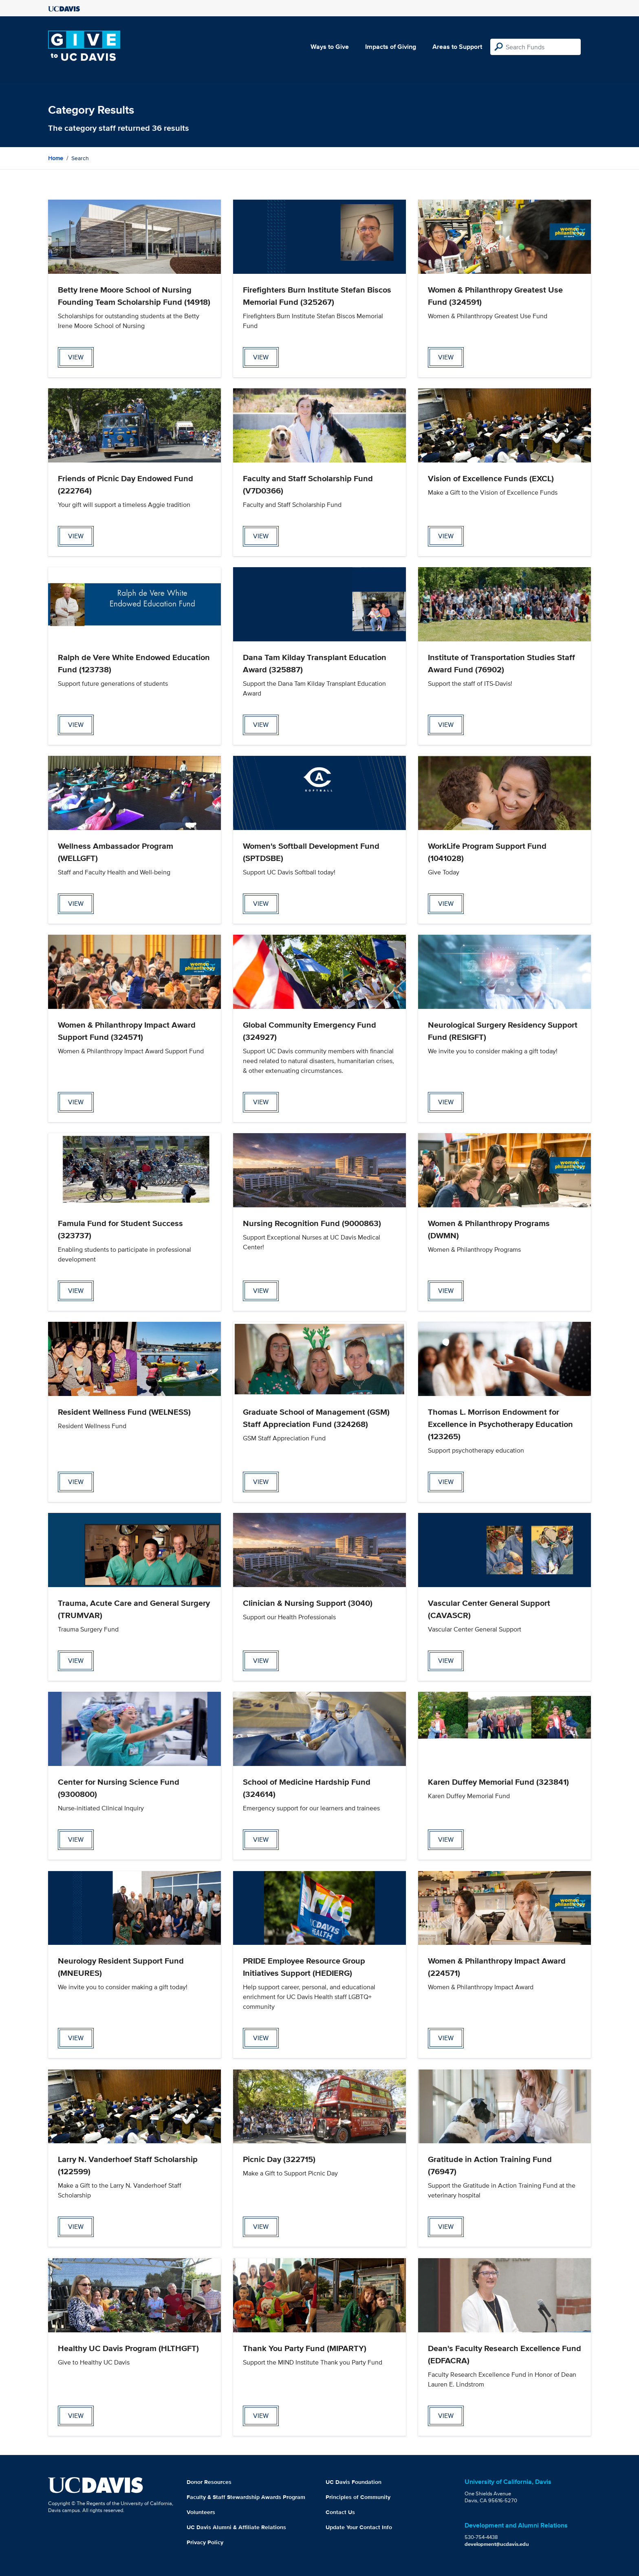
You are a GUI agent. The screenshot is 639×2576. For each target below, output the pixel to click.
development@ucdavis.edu (497, 2544)
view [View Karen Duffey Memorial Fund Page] (446, 1839)
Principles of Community (358, 2497)
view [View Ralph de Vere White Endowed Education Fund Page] (76, 724)
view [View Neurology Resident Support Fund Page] (76, 2038)
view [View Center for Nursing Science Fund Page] (76, 1839)
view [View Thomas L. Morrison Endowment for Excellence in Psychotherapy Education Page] (446, 1481)
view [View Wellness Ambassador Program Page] (76, 903)
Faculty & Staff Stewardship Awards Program (246, 2497)
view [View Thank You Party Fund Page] (261, 2415)
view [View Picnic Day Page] (261, 2226)
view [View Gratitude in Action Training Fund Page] (446, 2226)
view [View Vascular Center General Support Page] (446, 1660)
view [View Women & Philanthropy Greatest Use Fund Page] (446, 357)
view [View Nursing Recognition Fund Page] (261, 1290)
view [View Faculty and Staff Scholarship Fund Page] (261, 536)
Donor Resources (209, 2482)
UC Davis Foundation (353, 2482)
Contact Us (340, 2512)
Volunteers (201, 2512)
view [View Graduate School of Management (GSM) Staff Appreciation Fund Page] (261, 1481)
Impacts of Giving (390, 46)
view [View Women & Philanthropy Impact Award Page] (446, 2038)
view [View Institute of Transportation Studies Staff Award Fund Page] (446, 724)
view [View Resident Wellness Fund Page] (76, 1481)
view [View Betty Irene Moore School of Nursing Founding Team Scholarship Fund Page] (76, 357)
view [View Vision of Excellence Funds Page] (446, 536)
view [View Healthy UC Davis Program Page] (76, 2415)
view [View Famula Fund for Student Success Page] (76, 1290)
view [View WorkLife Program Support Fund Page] (446, 903)
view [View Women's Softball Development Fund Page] (261, 903)
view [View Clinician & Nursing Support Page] (261, 1660)
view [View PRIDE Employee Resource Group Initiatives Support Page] (261, 2038)
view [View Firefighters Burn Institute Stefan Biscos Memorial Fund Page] (261, 357)
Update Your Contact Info (359, 2527)
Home (55, 158)
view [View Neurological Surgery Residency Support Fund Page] (446, 1102)
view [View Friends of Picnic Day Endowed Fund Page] (76, 536)
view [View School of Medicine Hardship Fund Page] (261, 1839)
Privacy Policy (205, 2542)
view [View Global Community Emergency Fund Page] (261, 1102)
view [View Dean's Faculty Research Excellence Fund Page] (446, 2415)
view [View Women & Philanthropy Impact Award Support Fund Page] (76, 1102)
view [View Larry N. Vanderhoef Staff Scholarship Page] (76, 2226)
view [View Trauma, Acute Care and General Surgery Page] (76, 1660)
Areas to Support (457, 46)
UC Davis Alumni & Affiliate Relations (236, 2527)
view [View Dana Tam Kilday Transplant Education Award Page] (261, 724)
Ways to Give (330, 46)
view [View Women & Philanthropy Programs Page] (446, 1290)
